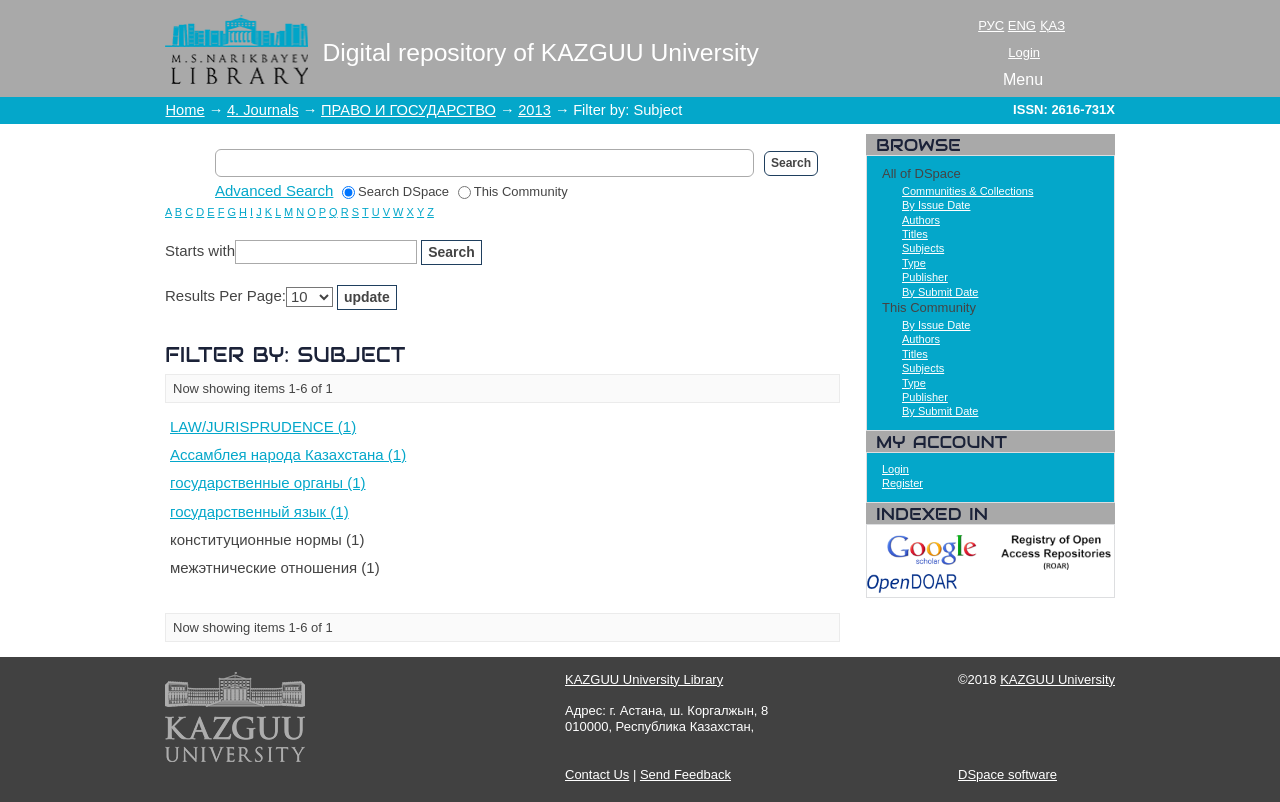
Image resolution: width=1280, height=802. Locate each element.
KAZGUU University (1057, 679)
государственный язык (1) (259, 511)
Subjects (923, 248)
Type (914, 263)
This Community (513, 191)
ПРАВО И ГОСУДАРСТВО (408, 110)
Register (902, 483)
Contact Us (597, 774)
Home (185, 110)
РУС (991, 25)
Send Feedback (685, 774)
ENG (1022, 25)
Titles (915, 234)
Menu (1023, 79)
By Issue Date (936, 205)
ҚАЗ (1052, 25)
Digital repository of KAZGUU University (541, 52)
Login (1024, 52)
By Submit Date (940, 292)
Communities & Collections (967, 191)
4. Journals (263, 110)
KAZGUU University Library (644, 679)
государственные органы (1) (268, 482)
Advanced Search (274, 190)
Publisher (925, 277)
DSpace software (1007, 774)
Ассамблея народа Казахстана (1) (288, 454)
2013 (534, 110)
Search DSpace (395, 191)
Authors (921, 220)
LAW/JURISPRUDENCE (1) (263, 426)
